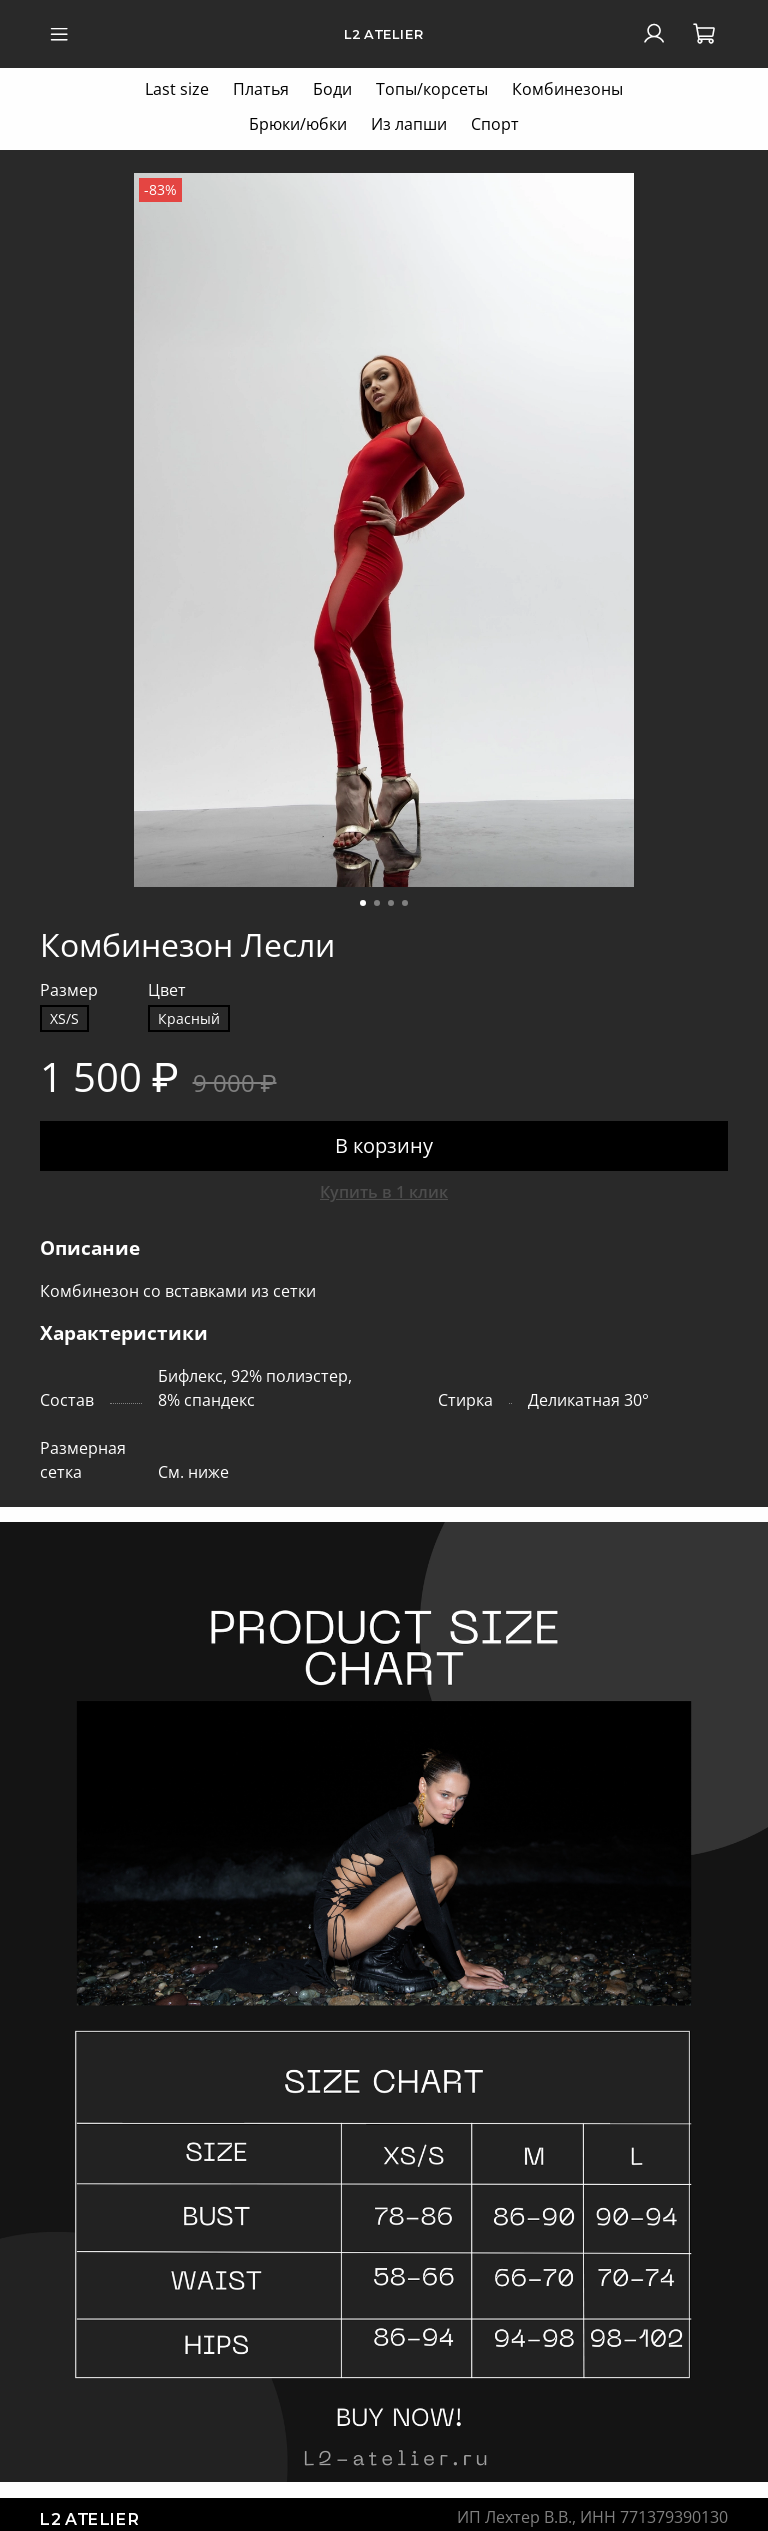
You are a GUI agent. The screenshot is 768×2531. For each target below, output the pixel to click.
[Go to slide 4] (405, 903)
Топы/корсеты (432, 89)
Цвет (167, 990)
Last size (177, 89)
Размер (69, 990)
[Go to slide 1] (363, 903)
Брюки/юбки (298, 124)
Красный (189, 1018)
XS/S (64, 1018)
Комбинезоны (567, 89)
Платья (261, 89)
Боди (332, 89)
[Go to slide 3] (391, 903)
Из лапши (409, 124)
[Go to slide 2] (377, 903)
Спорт (495, 124)
